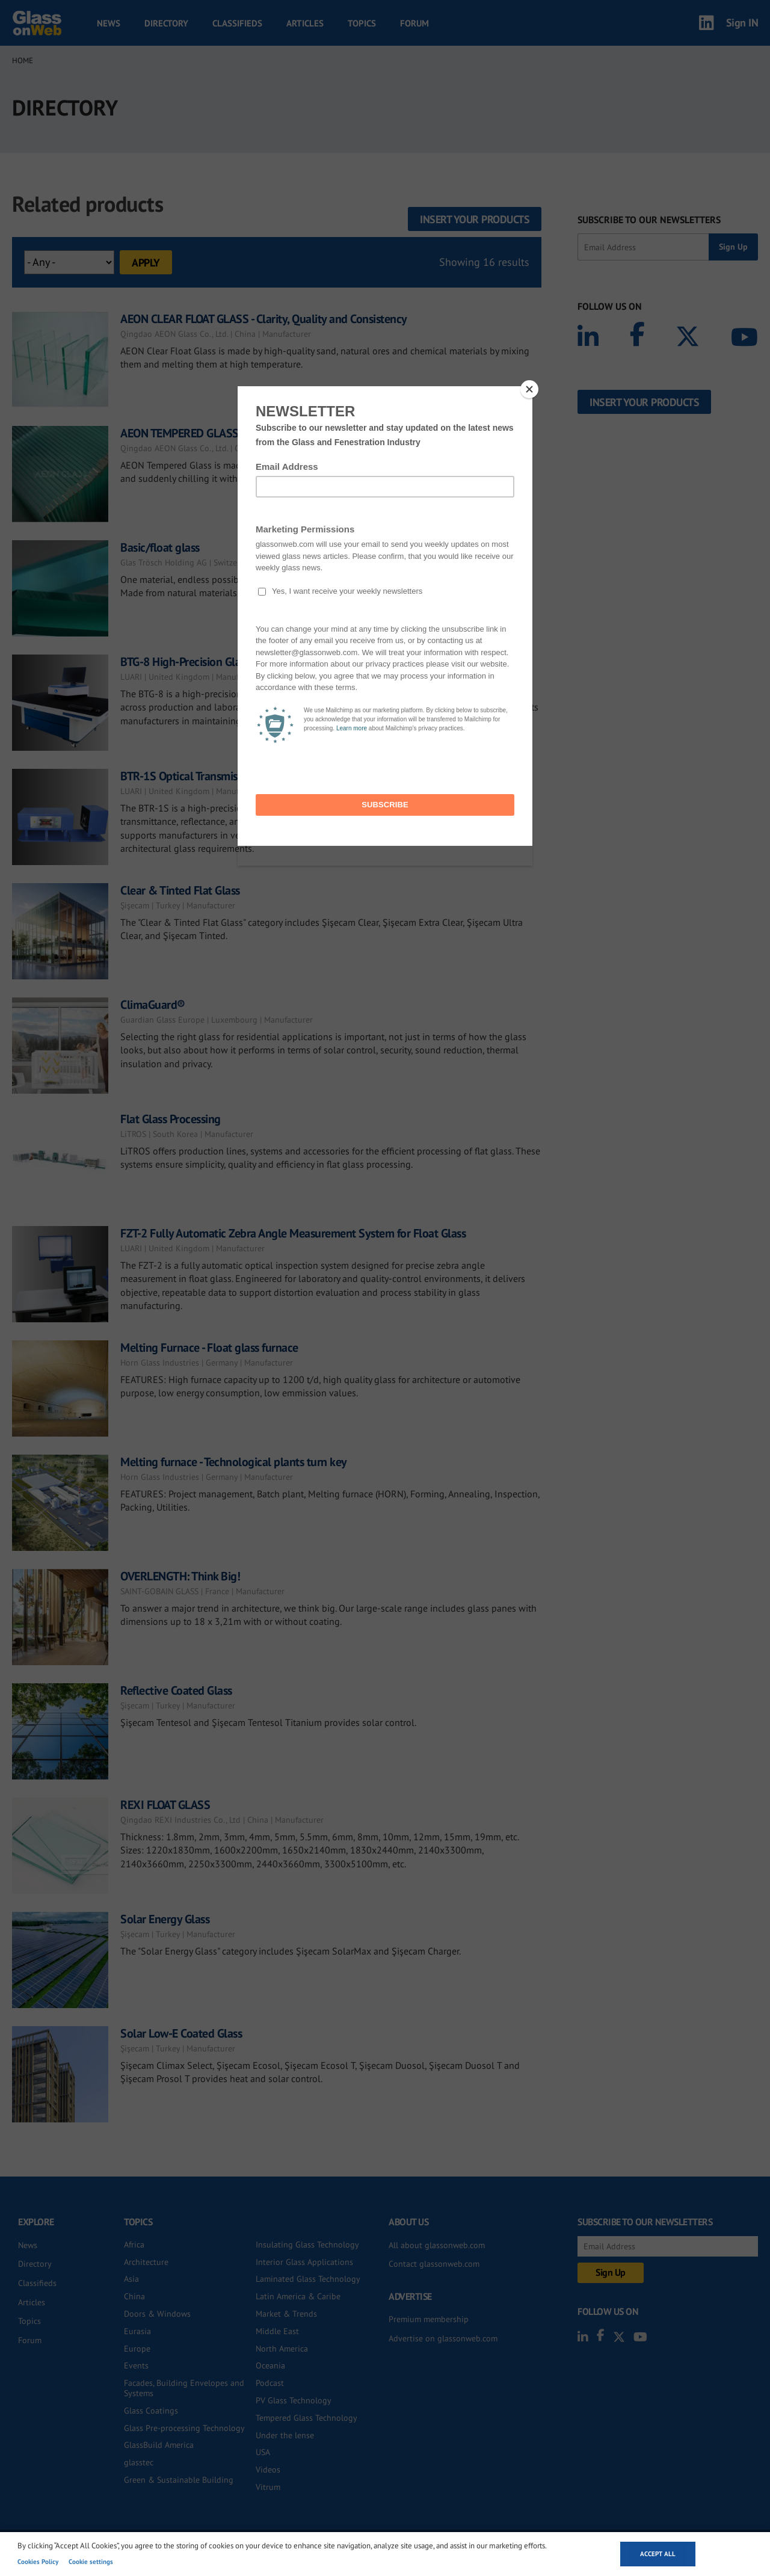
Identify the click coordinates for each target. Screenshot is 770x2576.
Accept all (658, 2554)
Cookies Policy (37, 2561)
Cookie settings (91, 2561)
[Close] (529, 389)
